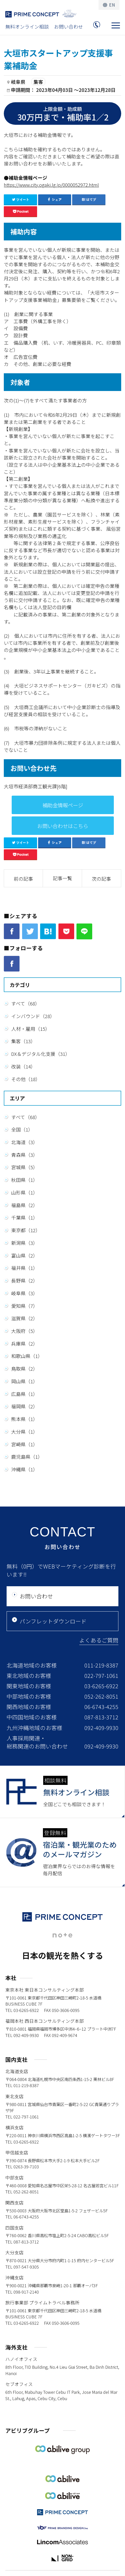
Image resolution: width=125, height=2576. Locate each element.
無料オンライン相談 (27, 26)
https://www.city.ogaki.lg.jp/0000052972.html (51, 184)
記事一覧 (62, 878)
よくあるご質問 (98, 1640)
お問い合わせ (68, 26)
